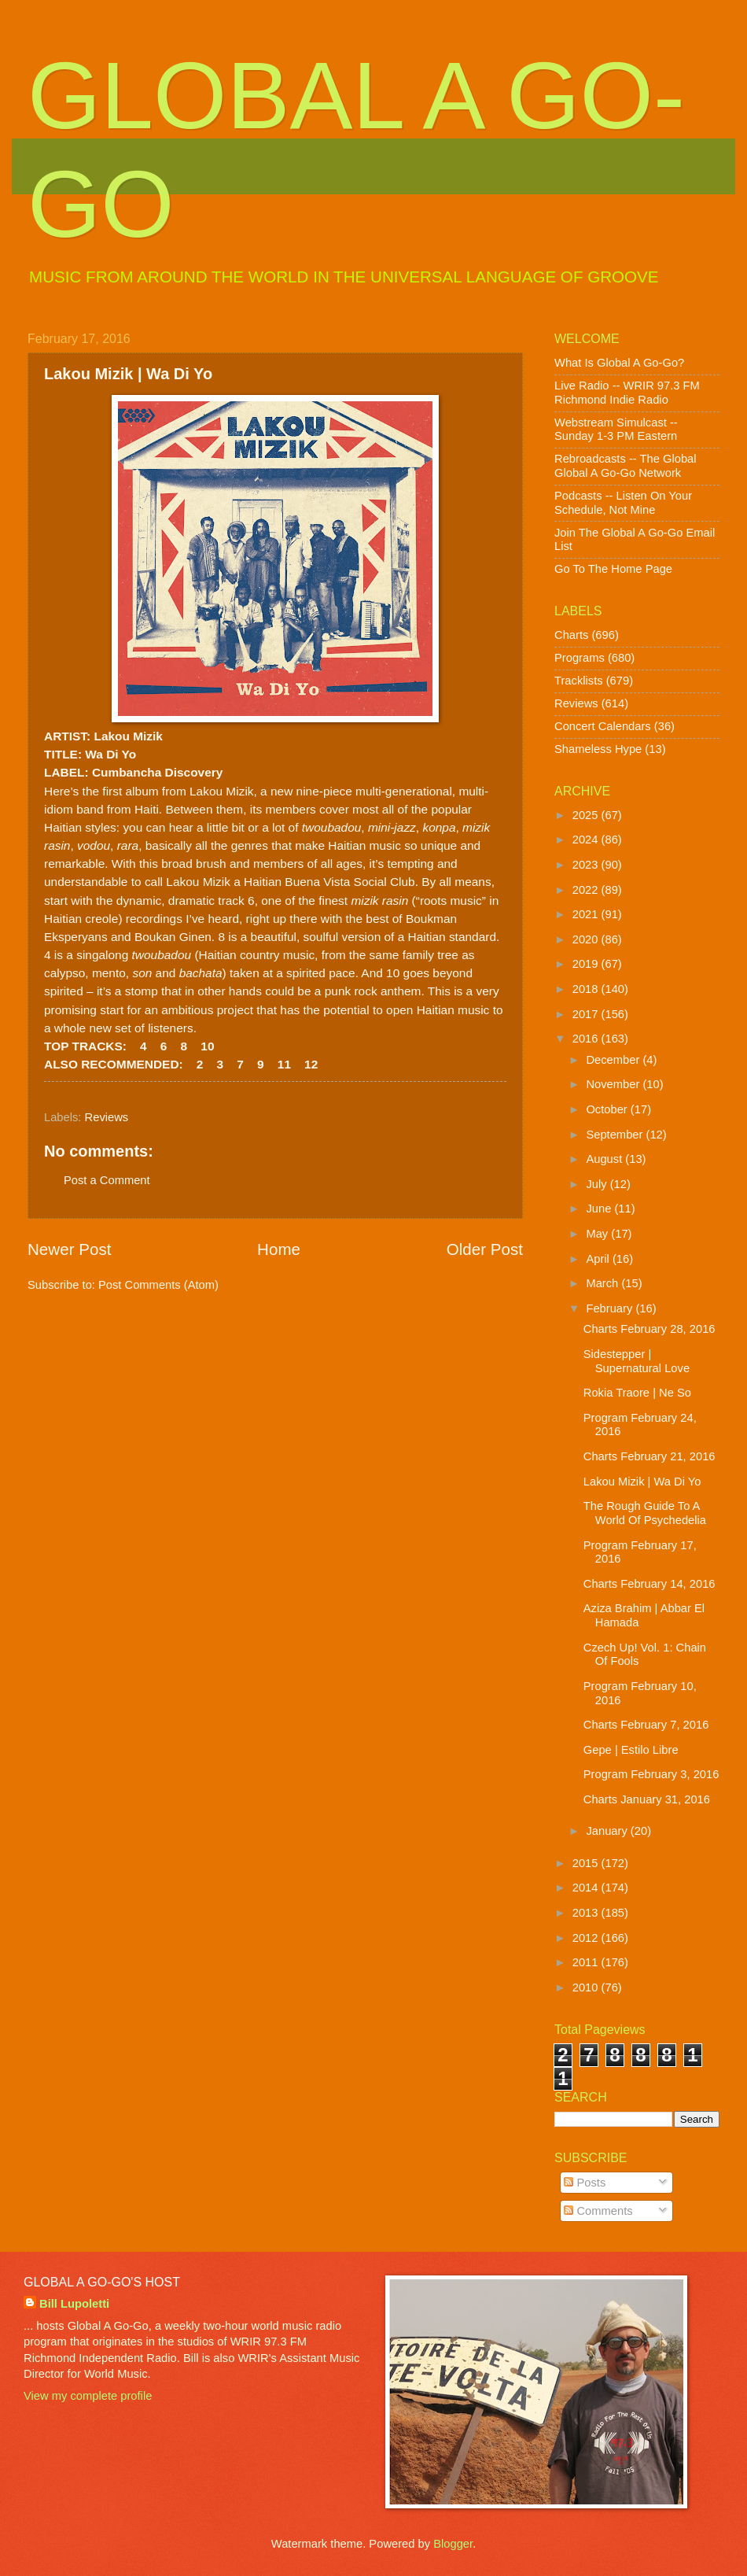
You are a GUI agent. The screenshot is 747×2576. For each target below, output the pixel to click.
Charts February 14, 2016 (649, 1584)
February (610, 1308)
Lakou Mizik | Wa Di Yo (642, 1481)
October (608, 1109)
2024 (587, 839)
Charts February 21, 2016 (649, 1456)
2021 (587, 914)
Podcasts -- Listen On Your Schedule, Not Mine (623, 502)
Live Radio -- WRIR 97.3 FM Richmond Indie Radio (627, 392)
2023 (587, 864)
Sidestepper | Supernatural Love (636, 1361)
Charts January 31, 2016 (646, 1799)
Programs (579, 657)
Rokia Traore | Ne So (637, 1392)
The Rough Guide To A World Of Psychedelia (644, 1513)
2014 (587, 1887)
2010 (587, 1987)
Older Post (485, 1249)
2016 (587, 1038)
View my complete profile (88, 2396)
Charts (571, 635)
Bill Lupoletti (74, 2303)
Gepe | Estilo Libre (631, 1750)
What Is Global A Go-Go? (619, 362)
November (614, 1084)
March (603, 1283)
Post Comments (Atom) (158, 1285)
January (608, 1831)
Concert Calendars (602, 726)
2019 (587, 964)
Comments (598, 2211)
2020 (587, 939)
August (605, 1159)
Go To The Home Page (613, 569)
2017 (587, 1014)
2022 (587, 890)
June (600, 1208)
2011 (587, 1962)
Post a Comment (107, 1180)
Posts (584, 2182)
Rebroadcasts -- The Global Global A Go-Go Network (625, 465)
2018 (587, 989)
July (597, 1184)
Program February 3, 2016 (651, 1774)
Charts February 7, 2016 (646, 1724)
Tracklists (578, 680)
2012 (587, 1938)
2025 (587, 815)
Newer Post (69, 1249)
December (614, 1060)
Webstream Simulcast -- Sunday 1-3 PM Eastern (616, 429)
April (599, 1259)
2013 (587, 1912)
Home (278, 1249)
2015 (587, 1863)
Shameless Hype (598, 749)
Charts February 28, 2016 (649, 1329)
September (616, 1134)
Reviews (107, 1117)
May (598, 1233)
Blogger (453, 2543)
